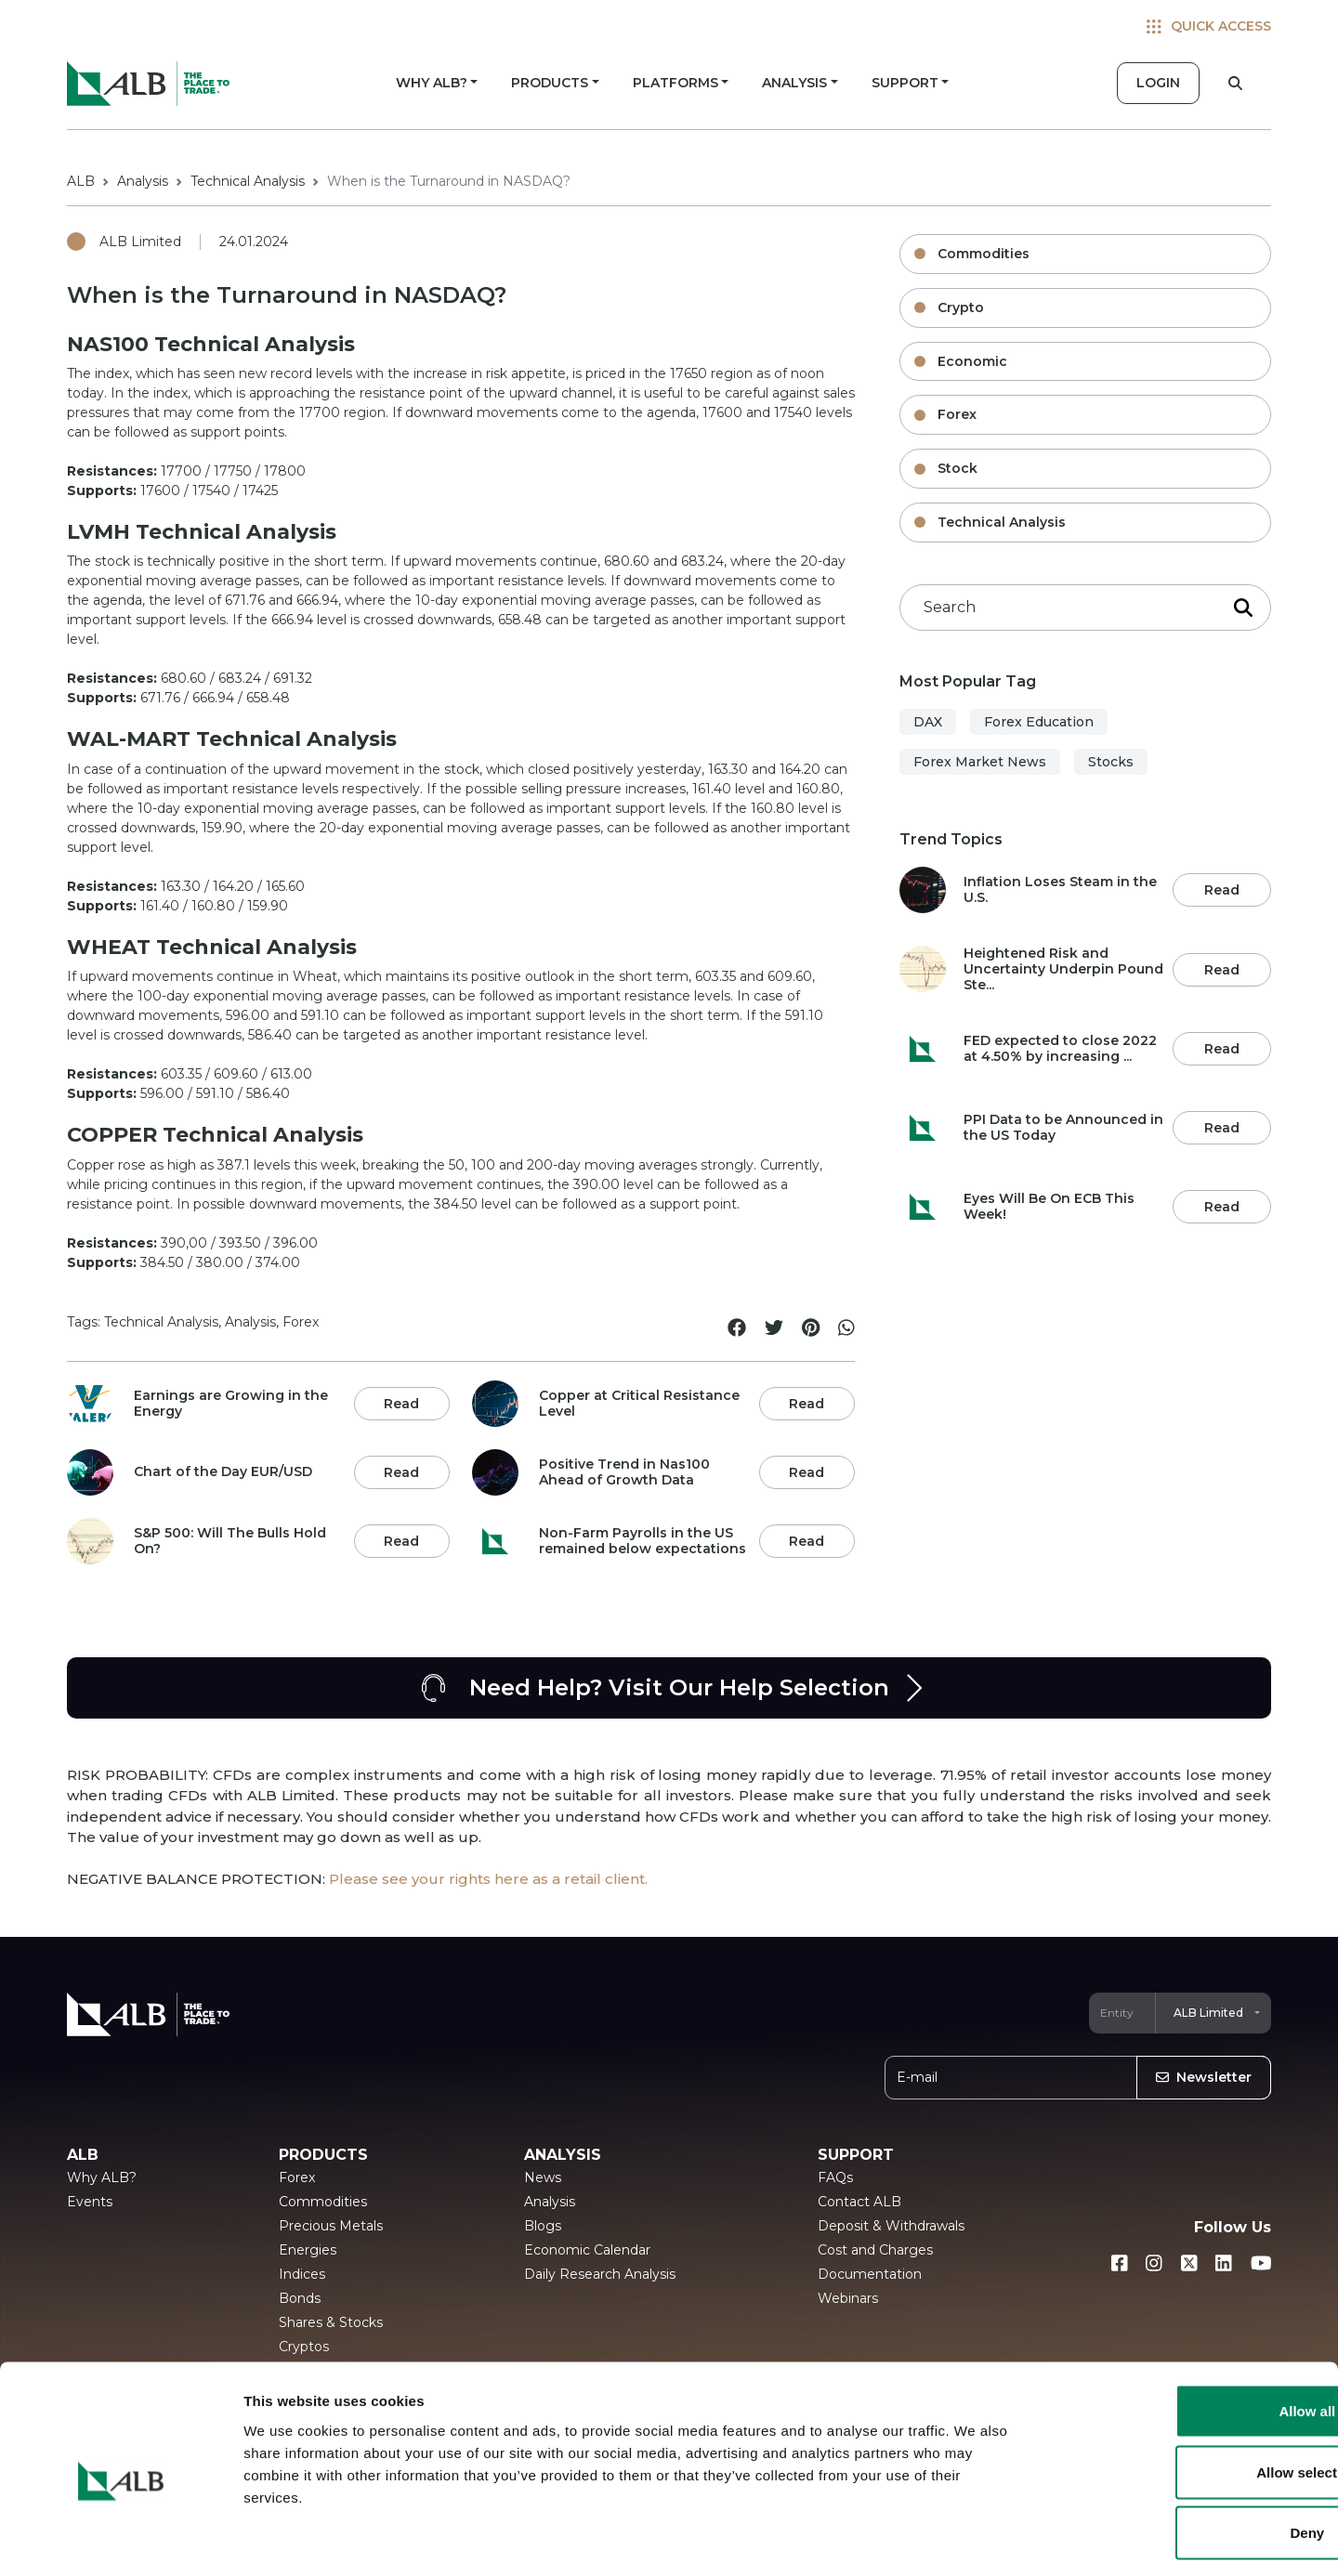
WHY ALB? (431, 82)
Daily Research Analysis (600, 2274)
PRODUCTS (549, 82)
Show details (975, 2539)
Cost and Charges (875, 2250)
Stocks (1111, 761)
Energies (307, 2250)
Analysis (142, 181)
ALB (81, 181)
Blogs (542, 2225)
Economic (972, 361)
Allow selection (1182, 2393)
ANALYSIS (794, 82)
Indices (302, 2274)
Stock (957, 468)
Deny (1183, 2454)
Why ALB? (102, 2177)
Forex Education (1039, 721)
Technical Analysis (247, 181)
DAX (927, 721)
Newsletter (1204, 2077)
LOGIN (1158, 82)
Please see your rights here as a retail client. (488, 1879)
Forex (957, 414)
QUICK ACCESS (1209, 26)
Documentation (870, 2274)
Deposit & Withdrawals (891, 2225)
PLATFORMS (675, 82)
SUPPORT (905, 82)
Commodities (984, 253)
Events (89, 2201)
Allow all (1183, 2332)
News (542, 2177)
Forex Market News (979, 761)
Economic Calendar (587, 2250)
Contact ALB (859, 2201)
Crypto (961, 307)
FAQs (835, 2177)
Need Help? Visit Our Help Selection (669, 1688)
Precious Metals (331, 2225)
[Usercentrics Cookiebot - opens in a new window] (120, 2540)
